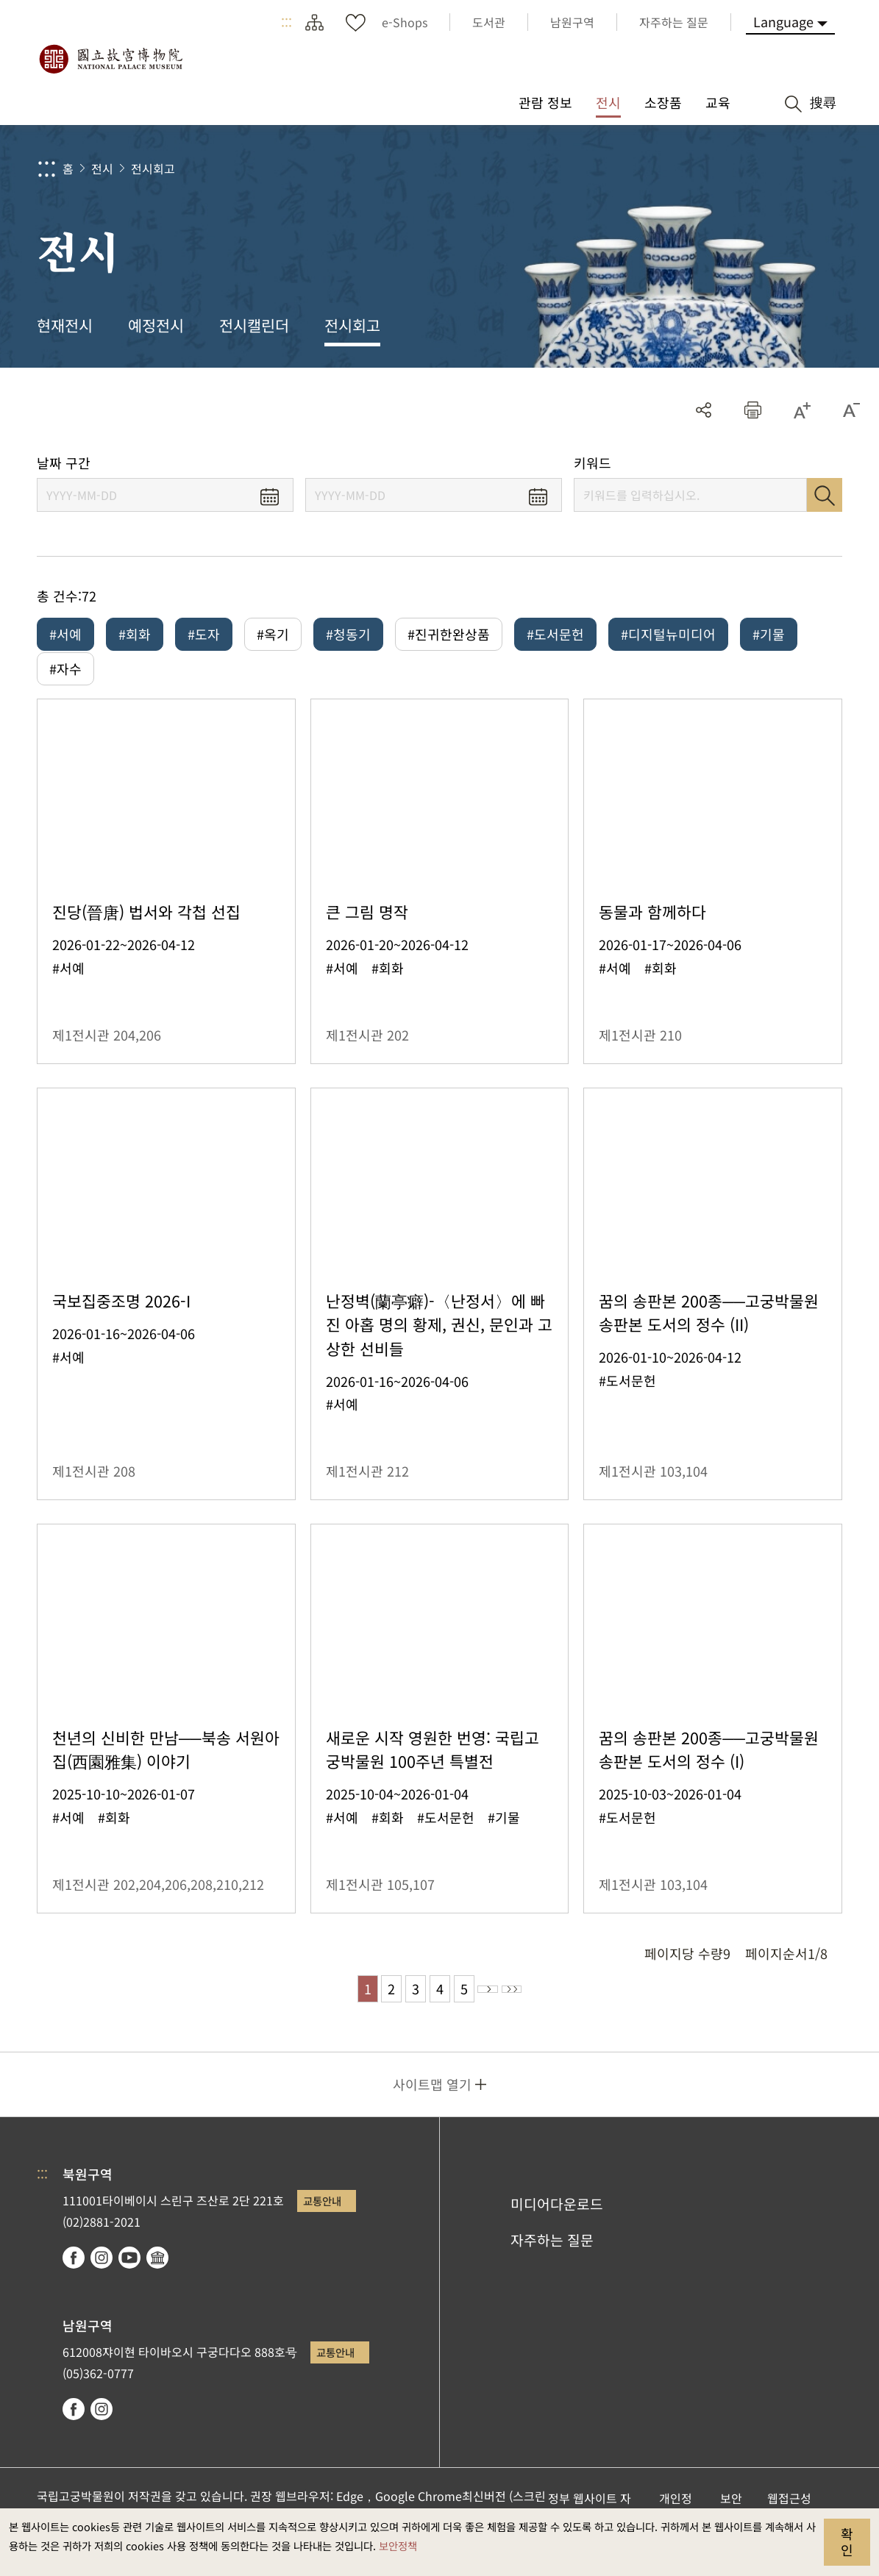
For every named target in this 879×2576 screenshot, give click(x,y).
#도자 (204, 633)
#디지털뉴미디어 (668, 633)
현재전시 (65, 325)
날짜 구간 (63, 463)
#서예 (65, 633)
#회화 (134, 633)
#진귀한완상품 (449, 633)
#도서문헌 (555, 633)
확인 (847, 2541)
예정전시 (156, 325)
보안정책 (398, 2545)
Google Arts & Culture (157, 2288)
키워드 (592, 463)
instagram (101, 2288)
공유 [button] (703, 410)
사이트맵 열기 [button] (432, 2114)
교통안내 (322, 2230)
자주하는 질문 (552, 2270)
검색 (824, 495)
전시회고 (153, 168)
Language (783, 21)
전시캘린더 (254, 325)
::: (286, 22)
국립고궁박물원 (110, 59)
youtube (129, 2288)
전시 (102, 168)
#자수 (65, 678)
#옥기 (273, 633)
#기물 (768, 633)
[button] (753, 410)
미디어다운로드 (556, 2234)
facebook (74, 2288)
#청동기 (348, 633)
